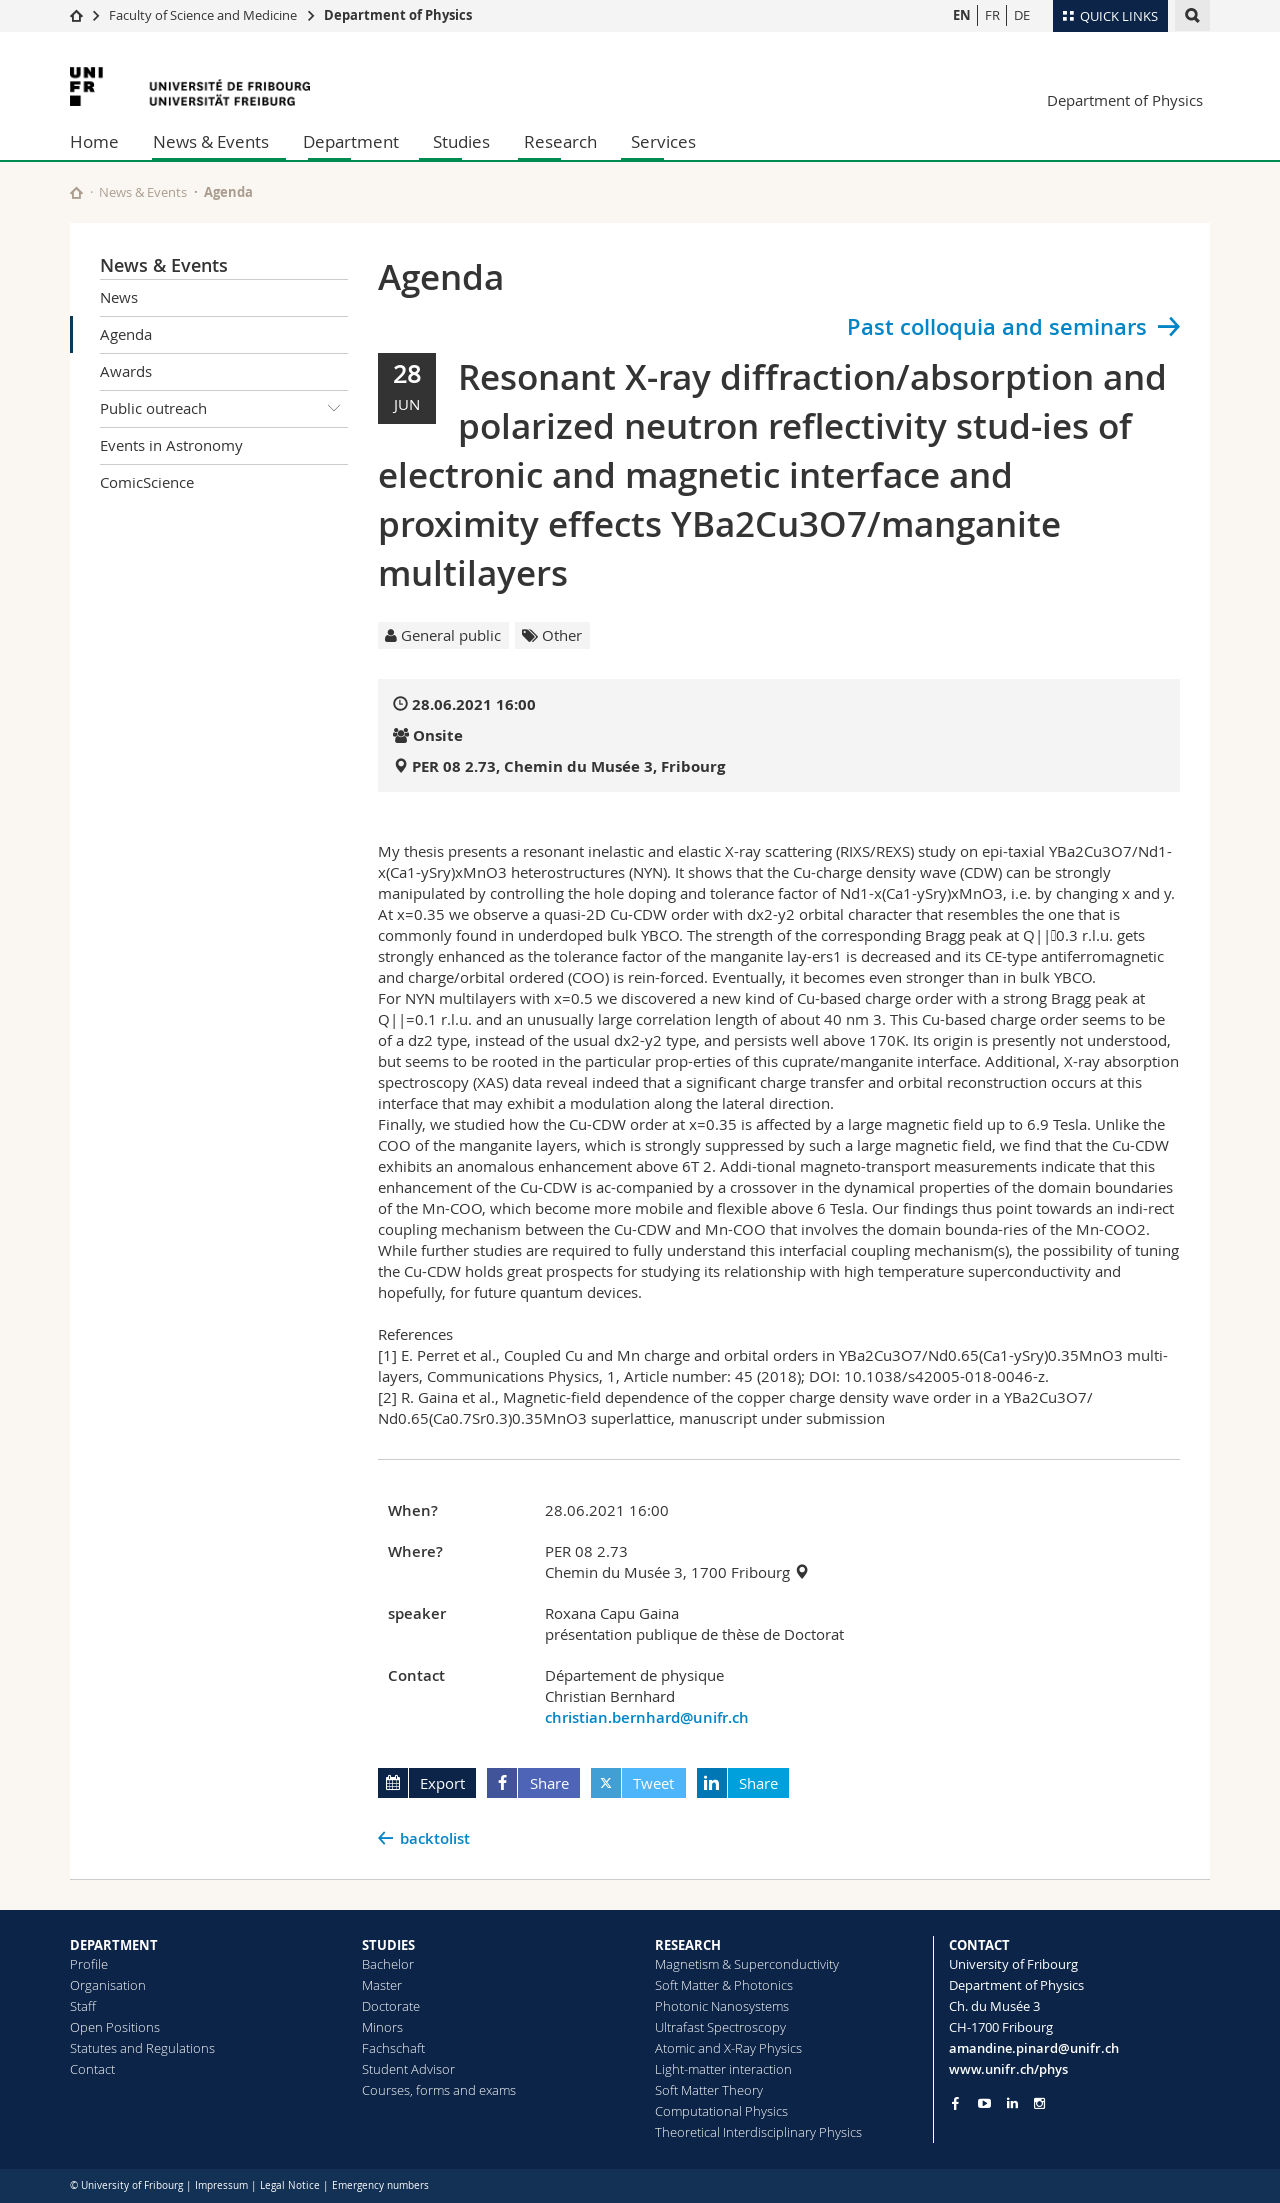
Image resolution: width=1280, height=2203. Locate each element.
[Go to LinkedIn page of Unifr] (1012, 2103)
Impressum (221, 2185)
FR (992, 15)
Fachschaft (393, 2048)
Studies (461, 141)
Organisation (108, 1985)
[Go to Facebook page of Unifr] (955, 2103)
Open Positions (115, 2027)
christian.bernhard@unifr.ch (647, 1717)
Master (382, 1985)
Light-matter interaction (723, 2069)
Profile (89, 1964)
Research (560, 141)
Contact (92, 2069)
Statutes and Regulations (142, 2048)
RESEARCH (688, 1945)
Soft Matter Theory (709, 2090)
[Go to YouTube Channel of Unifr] (984, 2103)
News (119, 297)
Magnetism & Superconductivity (747, 1964)
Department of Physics (398, 15)
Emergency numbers (380, 2185)
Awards (126, 371)
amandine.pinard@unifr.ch (1034, 2048)
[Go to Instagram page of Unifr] (1039, 2103)
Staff (83, 2006)
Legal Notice (290, 2185)
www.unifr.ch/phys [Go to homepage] (1008, 2069)
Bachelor (388, 1964)
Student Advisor (408, 2069)
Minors (382, 2027)
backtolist (435, 1838)
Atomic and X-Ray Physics (728, 2048)
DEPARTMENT (114, 1945)
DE (1022, 15)
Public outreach (224, 409)
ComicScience (147, 482)
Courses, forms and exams (439, 2090)
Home (94, 141)
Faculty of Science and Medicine (203, 15)
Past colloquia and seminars (997, 327)
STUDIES (388, 1945)
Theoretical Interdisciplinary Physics (758, 2132)
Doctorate (391, 2006)
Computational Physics (721, 2111)
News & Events (211, 141)
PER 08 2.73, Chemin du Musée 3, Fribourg (568, 766)
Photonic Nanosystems (722, 2006)
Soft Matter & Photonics (724, 1985)
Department (351, 141)
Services (663, 141)
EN (962, 15)
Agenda (126, 334)
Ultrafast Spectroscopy (720, 2027)
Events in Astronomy (171, 445)
